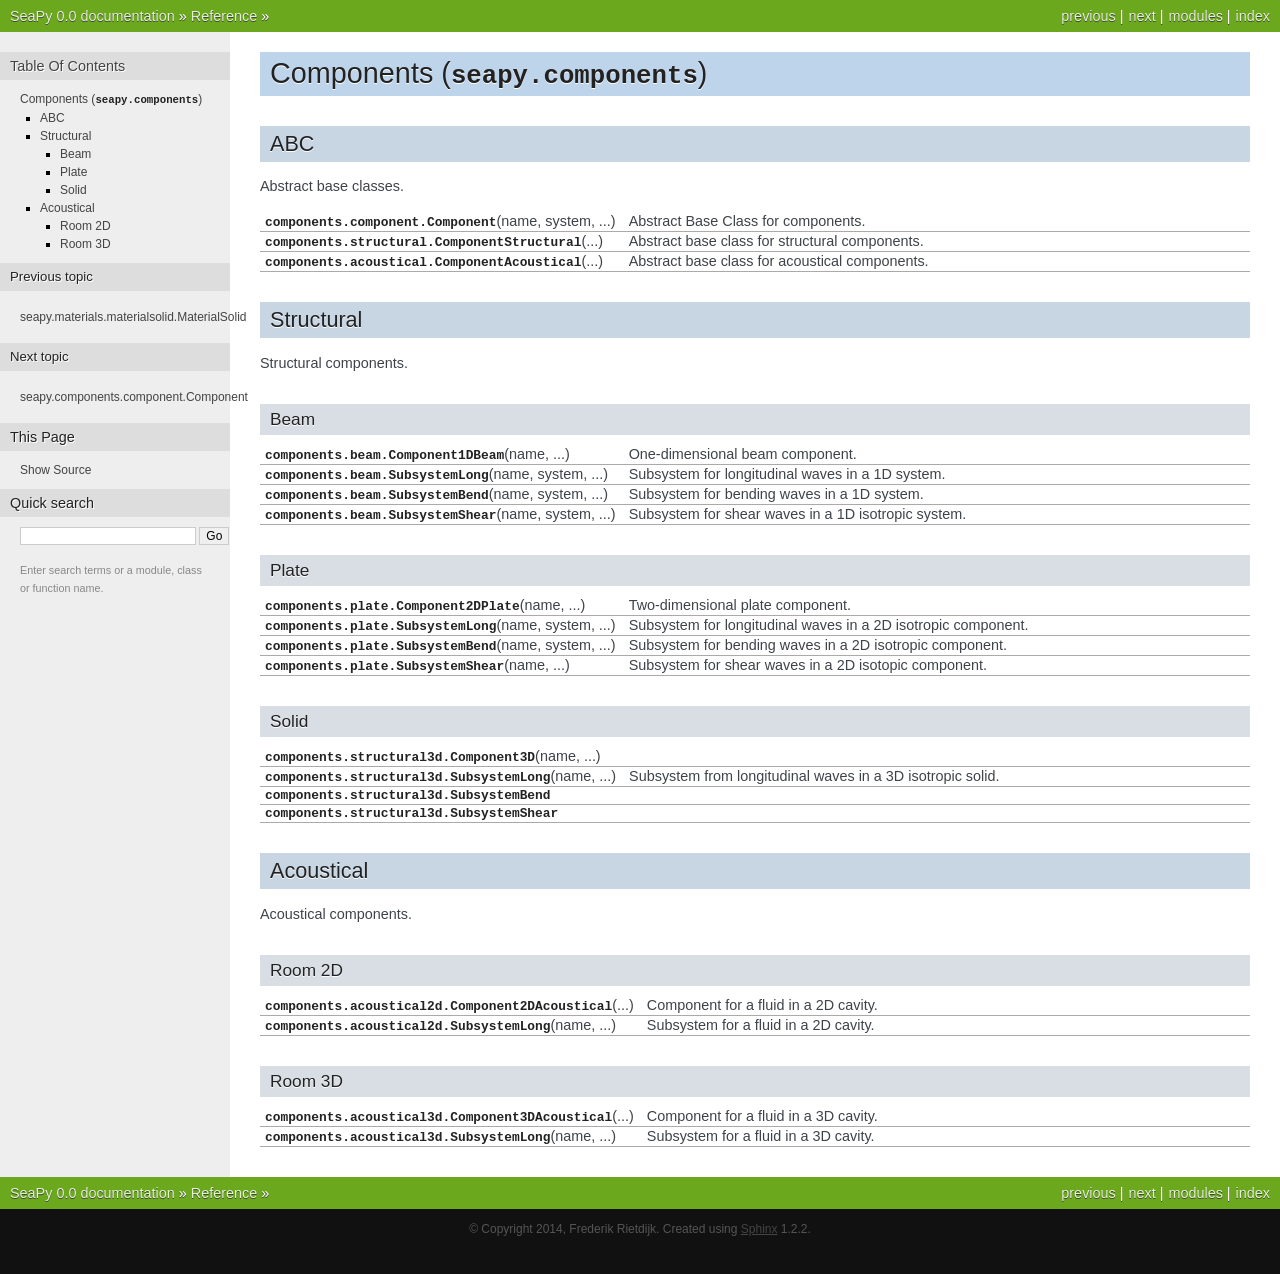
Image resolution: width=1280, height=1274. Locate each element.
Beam (75, 153)
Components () (111, 99)
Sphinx (759, 1254)
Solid (73, 189)
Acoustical (67, 207)
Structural (65, 135)
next (1141, 16)
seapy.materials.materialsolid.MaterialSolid (133, 316)
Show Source (55, 469)
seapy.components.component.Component (134, 396)
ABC (52, 117)
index (1253, 16)
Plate (73, 171)
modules (1195, 16)
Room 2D (85, 225)
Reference (224, 16)
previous (1088, 16)
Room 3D (85, 243)
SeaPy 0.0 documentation (92, 16)
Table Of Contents (67, 66)
